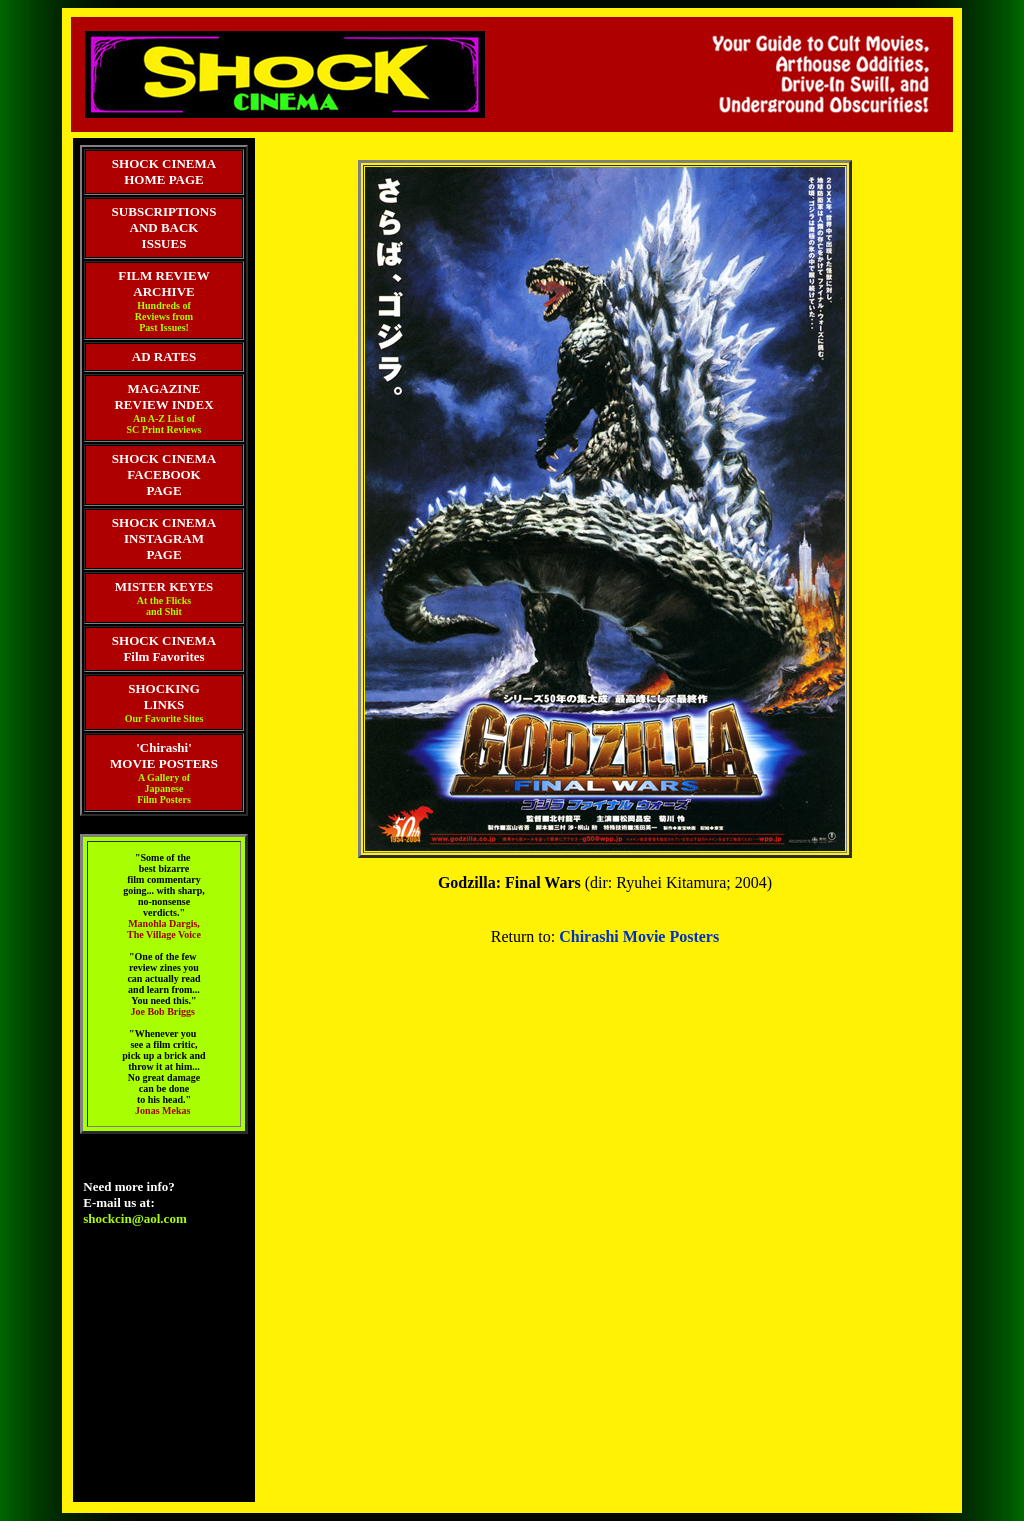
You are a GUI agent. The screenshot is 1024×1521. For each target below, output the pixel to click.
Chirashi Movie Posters (639, 936)
